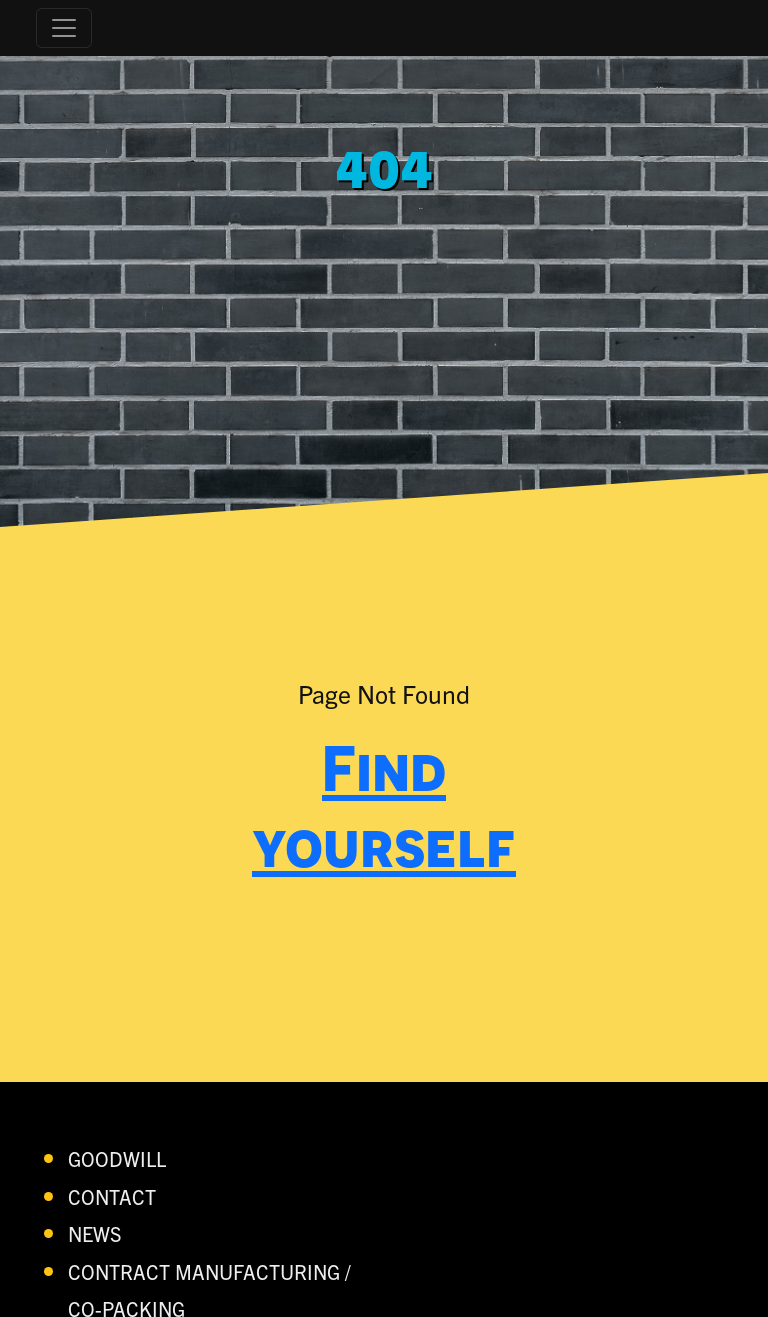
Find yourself (384, 805)
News (95, 1233)
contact (112, 1196)
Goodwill (117, 1158)
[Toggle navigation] (64, 28)
